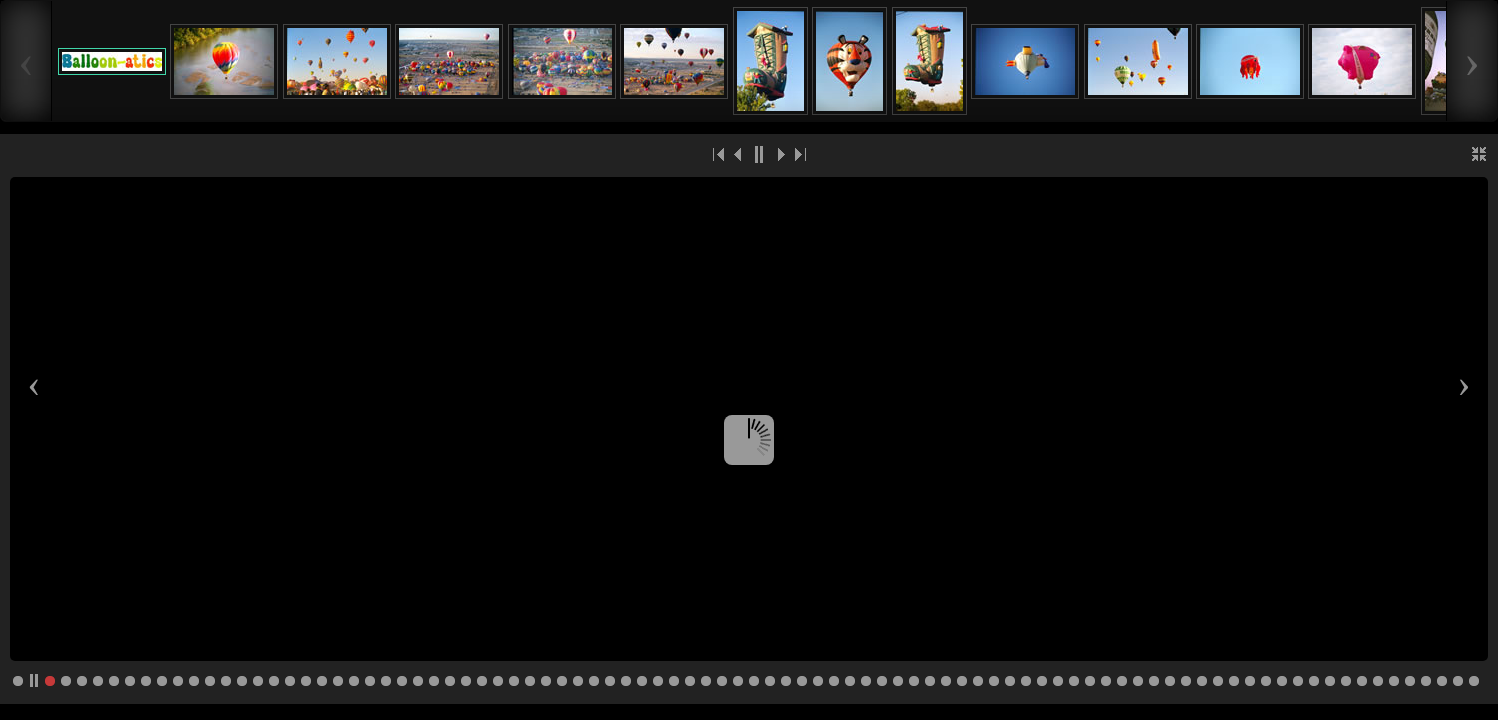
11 (210, 681)
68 (1122, 681)
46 (770, 681)
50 (834, 681)
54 (898, 681)
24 (418, 681)
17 (306, 681)
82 (1346, 681)
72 (1186, 681)
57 (946, 681)
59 (978, 681)
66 (1090, 681)
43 (722, 681)
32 (546, 681)
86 (1410, 681)
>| (799, 154)
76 (1250, 681)
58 (962, 681)
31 (530, 681)
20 (354, 681)
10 (194, 681)
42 (706, 681)
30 (514, 681)
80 (1314, 681)
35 (594, 681)
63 (1042, 681)
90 (1474, 681)
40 (674, 681)
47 (786, 681)
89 (1458, 681)
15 (274, 681)
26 (450, 681)
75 (1234, 681)
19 (338, 681)
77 (1266, 681)
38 (642, 681)
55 (914, 681)
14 (258, 681)
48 (802, 681)
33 (562, 681)
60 (994, 681)
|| (759, 154)
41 (690, 681)
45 (754, 681)
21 (370, 681)
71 (1170, 681)
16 (290, 681)
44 (738, 681)
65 (1074, 681)
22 (386, 681)
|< (719, 154)
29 (498, 681)
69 (1138, 681)
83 (1362, 681)
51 (850, 681)
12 (226, 681)
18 (322, 681)
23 (402, 681)
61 (1010, 681)
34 (578, 681)
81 (1330, 681)
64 (1058, 681)
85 (1394, 681)
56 (930, 681)
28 (482, 681)
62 (1026, 681)
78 (1282, 681)
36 (610, 681)
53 (882, 681)
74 (1218, 681)
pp (34, 681)
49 (818, 681)
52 (866, 681)
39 (658, 681)
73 (1202, 681)
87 (1426, 681)
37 (626, 681)
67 (1106, 681)
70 (1154, 681)
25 (434, 681)
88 (1442, 681)
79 (1298, 681)
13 (242, 681)
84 (1378, 681)
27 (466, 681)
